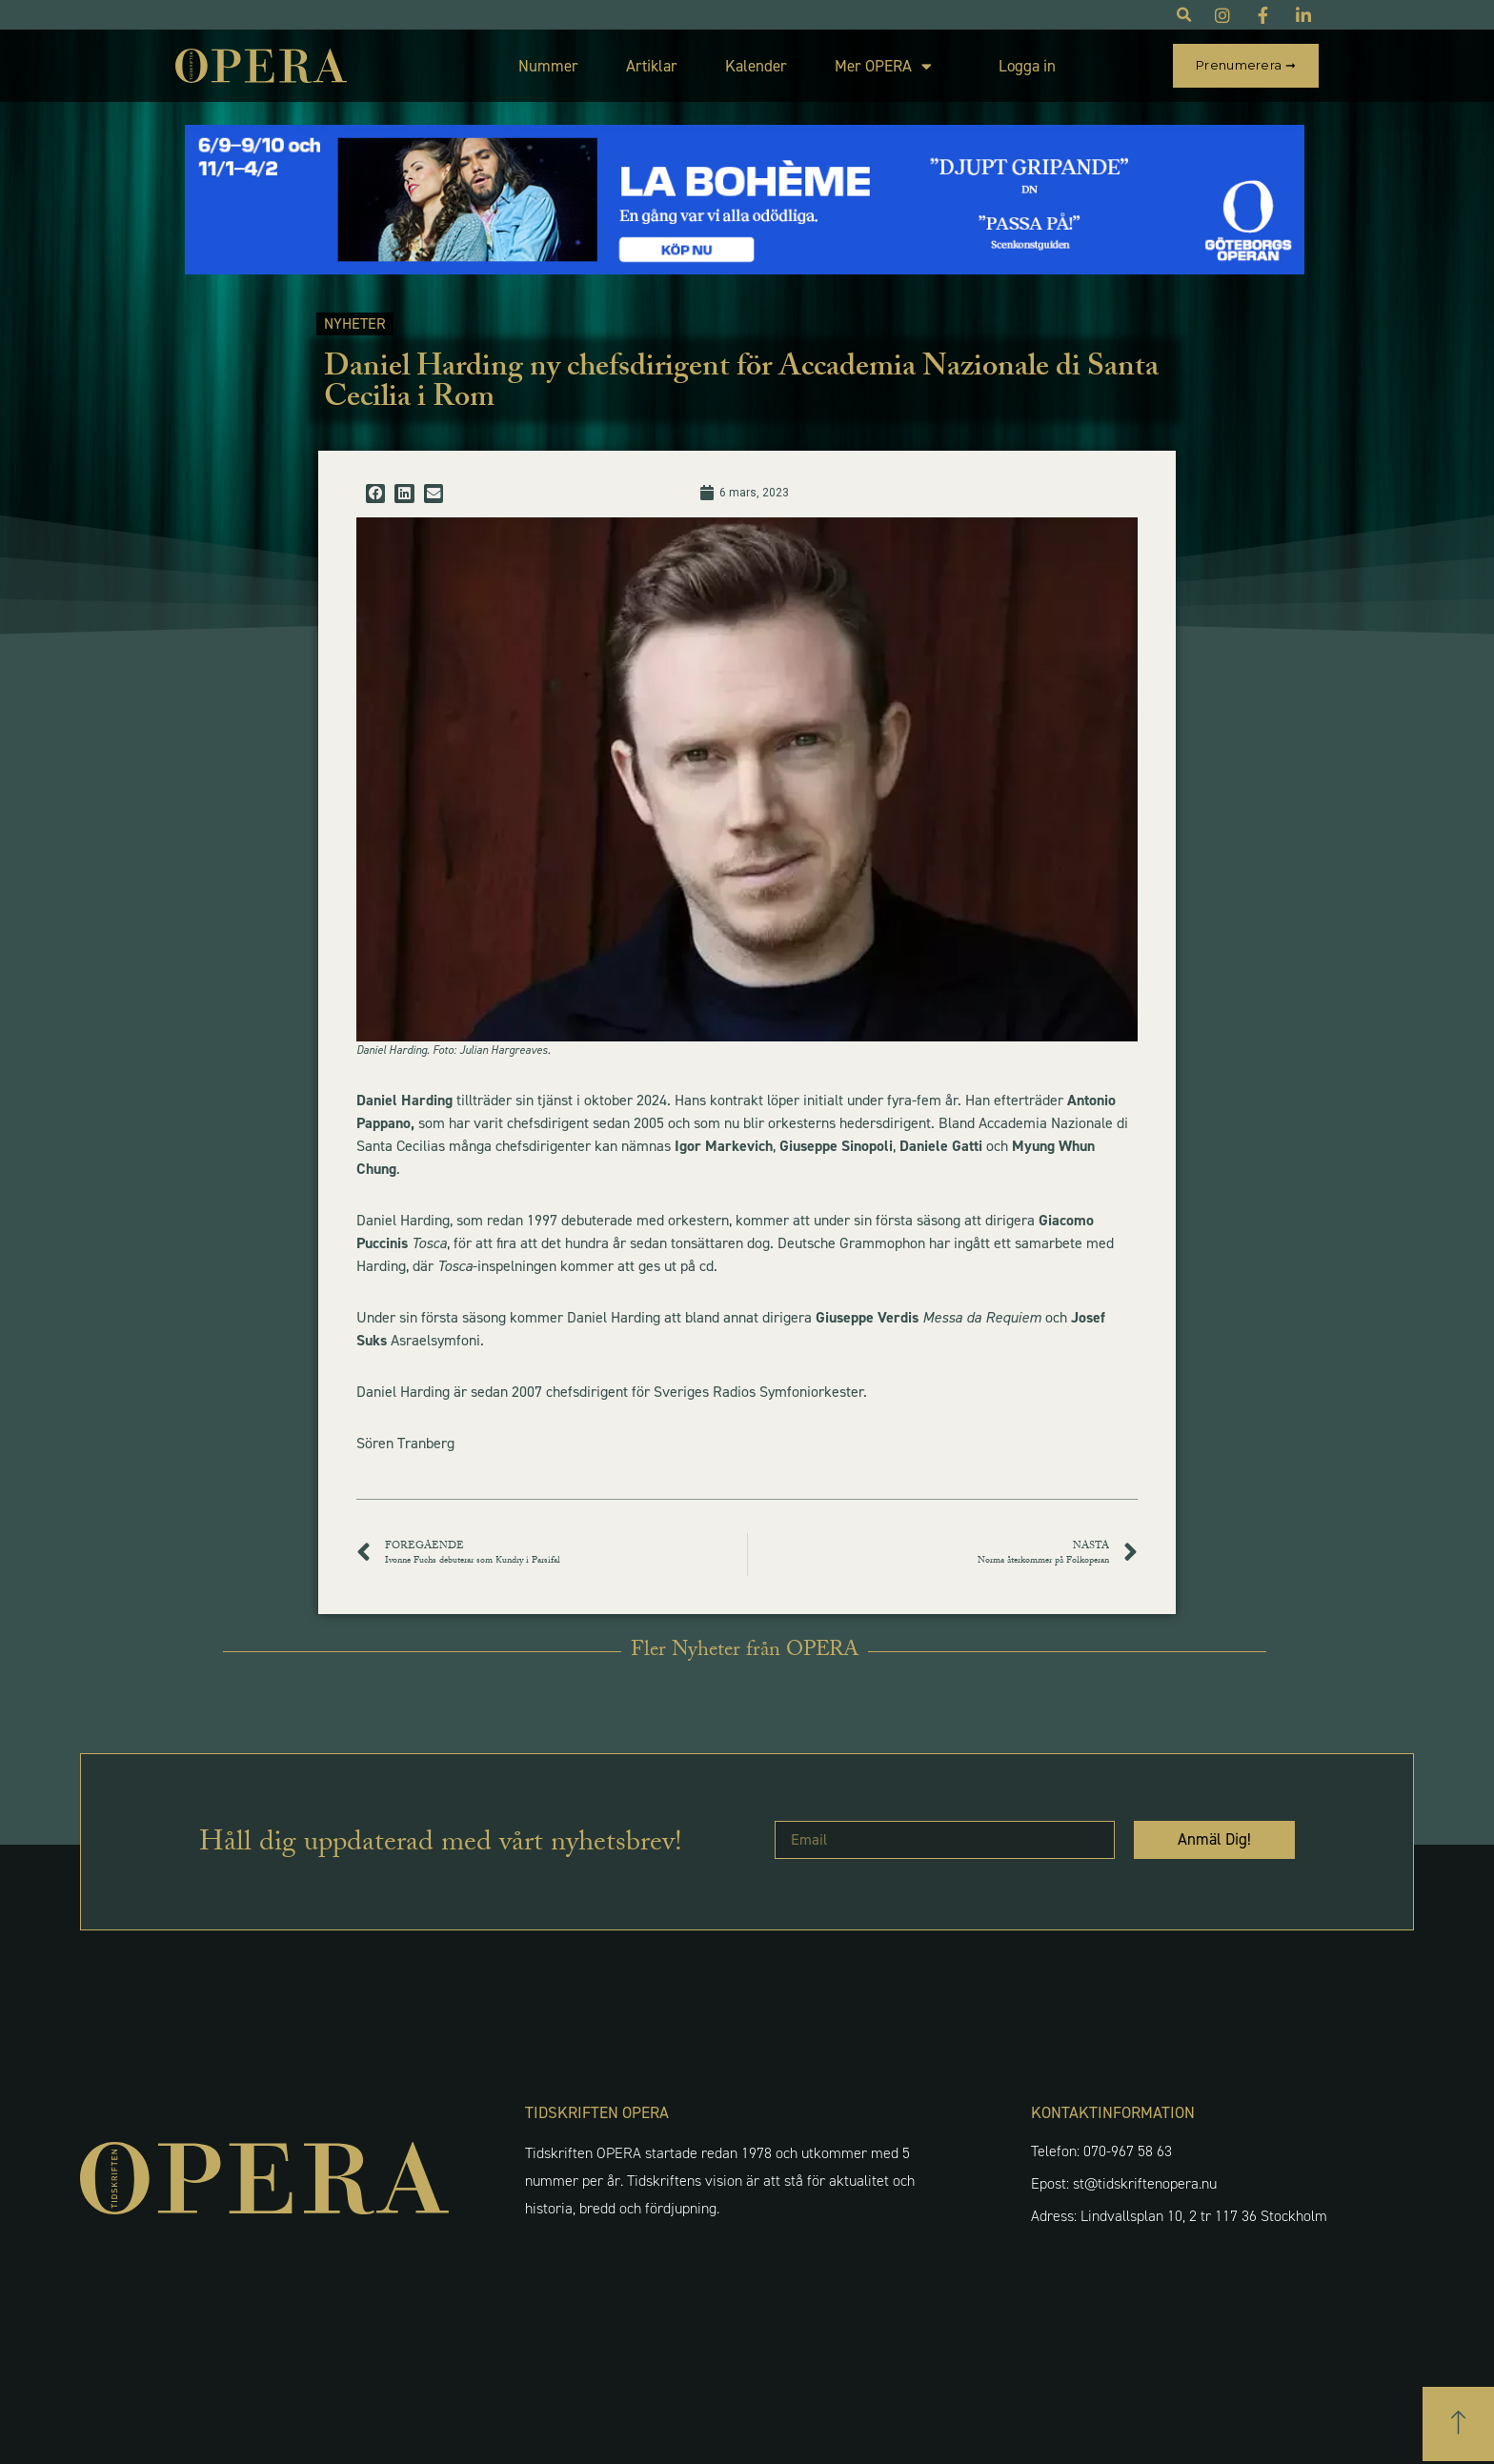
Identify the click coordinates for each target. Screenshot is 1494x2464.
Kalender (756, 65)
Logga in (1027, 65)
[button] (375, 493)
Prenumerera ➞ (1246, 64)
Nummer (548, 65)
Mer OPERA (883, 66)
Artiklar (651, 65)
